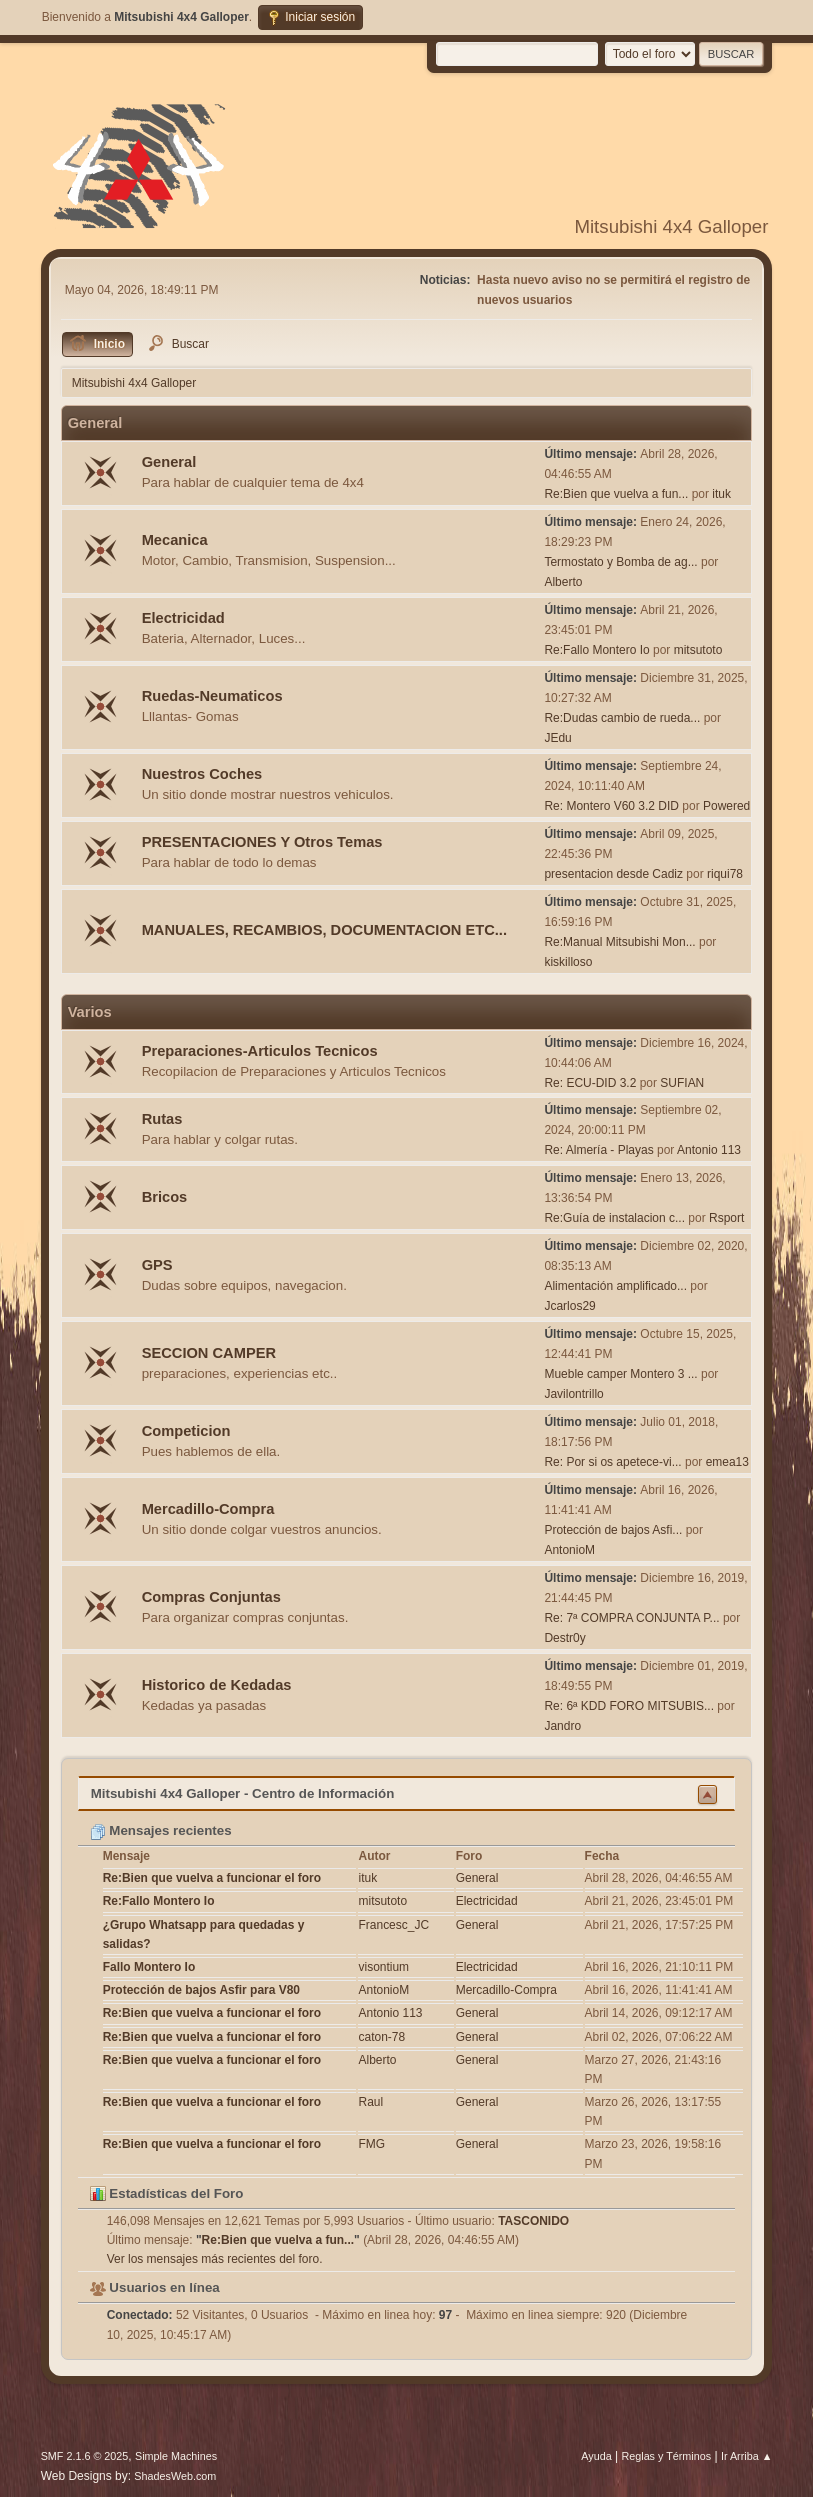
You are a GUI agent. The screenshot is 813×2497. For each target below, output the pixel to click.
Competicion (186, 1431)
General (169, 462)
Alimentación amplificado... (615, 1286)
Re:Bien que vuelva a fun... (616, 494)
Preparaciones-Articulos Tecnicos (260, 1051)
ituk (721, 494)
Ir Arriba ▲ (746, 2456)
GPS (157, 1265)
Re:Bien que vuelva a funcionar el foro (212, 1878)
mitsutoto (698, 650)
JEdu (557, 738)
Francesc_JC (393, 1925)
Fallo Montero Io (149, 1967)
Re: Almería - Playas (598, 1150)
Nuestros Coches (202, 774)
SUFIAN (682, 1083)
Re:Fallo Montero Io (596, 650)
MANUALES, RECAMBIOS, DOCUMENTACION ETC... (324, 930)
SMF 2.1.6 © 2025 (85, 2456)
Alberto (563, 582)
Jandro (562, 1726)
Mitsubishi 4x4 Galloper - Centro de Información (243, 1793)
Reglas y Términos (666, 2456)
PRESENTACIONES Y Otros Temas (262, 842)
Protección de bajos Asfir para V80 (201, 1990)
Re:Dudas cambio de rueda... (622, 718)
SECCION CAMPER (209, 1353)
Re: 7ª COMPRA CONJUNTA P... (631, 1618)
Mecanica (175, 540)
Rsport (726, 1218)
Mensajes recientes (161, 1830)
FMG (371, 2144)
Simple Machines (176, 2456)
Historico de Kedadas (217, 1685)
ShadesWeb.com (175, 2476)
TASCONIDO (533, 2221)
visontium (383, 1967)
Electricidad (183, 618)
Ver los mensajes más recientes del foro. (215, 2259)
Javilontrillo (573, 1394)
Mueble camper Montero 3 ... (620, 1374)
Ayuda (596, 2456)
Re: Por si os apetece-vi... (612, 1462)
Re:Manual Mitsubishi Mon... (619, 942)
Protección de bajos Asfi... (613, 1530)
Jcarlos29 (569, 1306)
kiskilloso (568, 962)
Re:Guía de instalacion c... (614, 1218)
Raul (370, 2102)
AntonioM (569, 1550)
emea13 (727, 1462)
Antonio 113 (709, 1150)
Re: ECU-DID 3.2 (590, 1083)
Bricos (165, 1197)
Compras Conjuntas (211, 1597)
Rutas (162, 1119)
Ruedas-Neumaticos (212, 696)
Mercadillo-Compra (208, 1509)
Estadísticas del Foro (167, 2193)
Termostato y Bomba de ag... (620, 562)
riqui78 (725, 874)
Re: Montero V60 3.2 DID (611, 806)
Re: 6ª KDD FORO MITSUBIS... (629, 1706)
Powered (726, 806)
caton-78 (381, 2037)
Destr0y (564, 1638)
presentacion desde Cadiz (613, 874)
